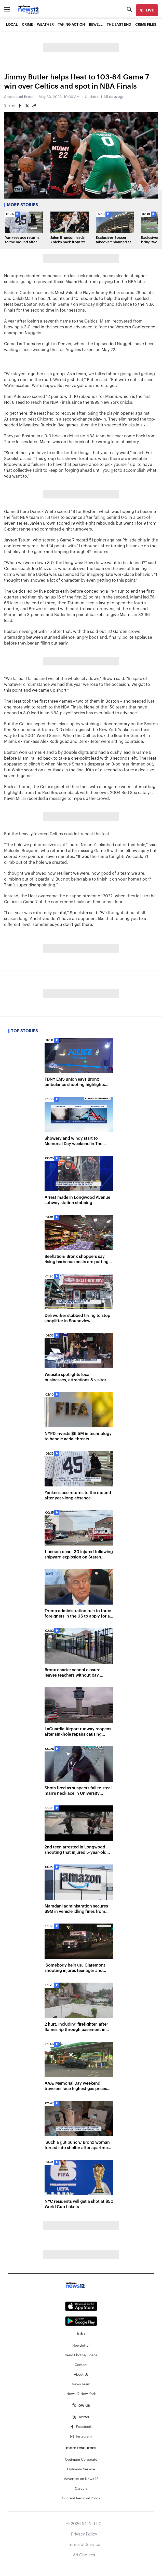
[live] (147, 10)
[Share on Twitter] (27, 106)
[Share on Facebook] (20, 106)
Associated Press (18, 97)
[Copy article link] (34, 106)
